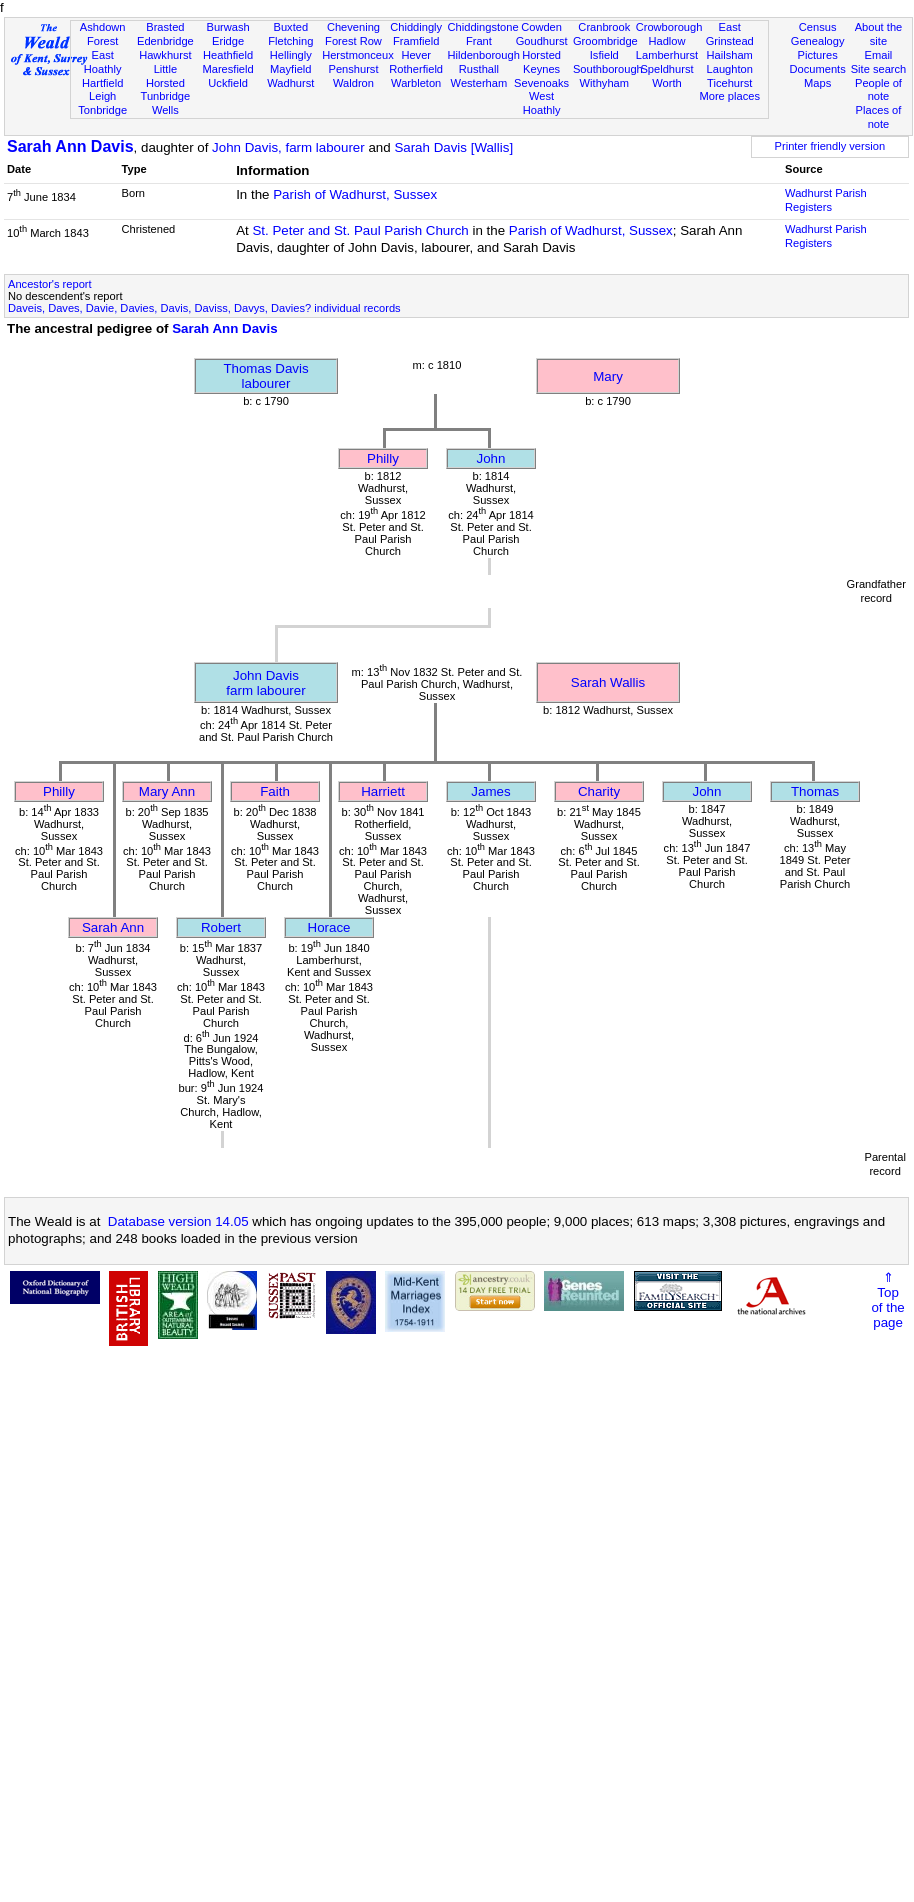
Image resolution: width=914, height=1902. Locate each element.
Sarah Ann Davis (70, 146)
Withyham (604, 83)
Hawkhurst (165, 55)
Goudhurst (542, 41)
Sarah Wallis (608, 682)
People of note (878, 90)
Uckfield (228, 83)
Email (879, 55)
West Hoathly (542, 103)
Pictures (818, 55)
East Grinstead (730, 34)
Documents (818, 69)
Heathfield (228, 55)
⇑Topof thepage (887, 1300)
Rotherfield (416, 69)
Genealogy (818, 41)
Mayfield (290, 69)
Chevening (353, 27)
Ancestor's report (50, 284)
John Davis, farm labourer (288, 147)
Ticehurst (729, 83)
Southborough (608, 69)
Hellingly (291, 55)
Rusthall (479, 69)
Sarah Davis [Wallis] (453, 147)
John (491, 458)
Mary (608, 376)
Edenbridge (165, 41)
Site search (879, 69)
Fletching (290, 41)
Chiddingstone (483, 27)
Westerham (479, 83)
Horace (329, 927)
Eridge (228, 41)
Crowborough (669, 27)
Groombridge (605, 41)
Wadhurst (290, 83)
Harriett (383, 791)
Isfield (604, 55)
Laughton (730, 69)
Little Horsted (165, 76)
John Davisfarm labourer (265, 683)
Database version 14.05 (178, 1221)
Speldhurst (666, 69)
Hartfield (102, 83)
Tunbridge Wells (166, 103)
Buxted (290, 27)
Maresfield (227, 69)
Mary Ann (167, 791)
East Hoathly (103, 62)
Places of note (879, 117)
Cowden (541, 27)
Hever (416, 55)
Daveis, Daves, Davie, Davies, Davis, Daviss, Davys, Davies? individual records (204, 308)
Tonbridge (102, 110)
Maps (817, 83)
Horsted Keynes (541, 62)
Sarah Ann (113, 927)
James (490, 791)
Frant (479, 41)
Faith (275, 791)
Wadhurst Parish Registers (826, 200)
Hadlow (666, 41)
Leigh (102, 96)
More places (729, 96)
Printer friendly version (830, 146)
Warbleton (416, 83)
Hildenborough (484, 55)
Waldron (353, 83)
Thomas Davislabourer (265, 376)
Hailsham (730, 55)
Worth (666, 83)
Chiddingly (416, 27)
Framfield (416, 41)
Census (818, 27)
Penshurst (353, 69)
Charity (599, 791)
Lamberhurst (667, 55)
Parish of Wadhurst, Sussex (355, 194)
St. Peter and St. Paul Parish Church (360, 230)
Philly (383, 458)
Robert (221, 927)
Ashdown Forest (103, 34)
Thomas (815, 791)
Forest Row (353, 41)
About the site (879, 34)
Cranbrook (604, 27)
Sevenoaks (541, 83)
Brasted (165, 27)
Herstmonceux (358, 55)
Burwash (227, 27)
